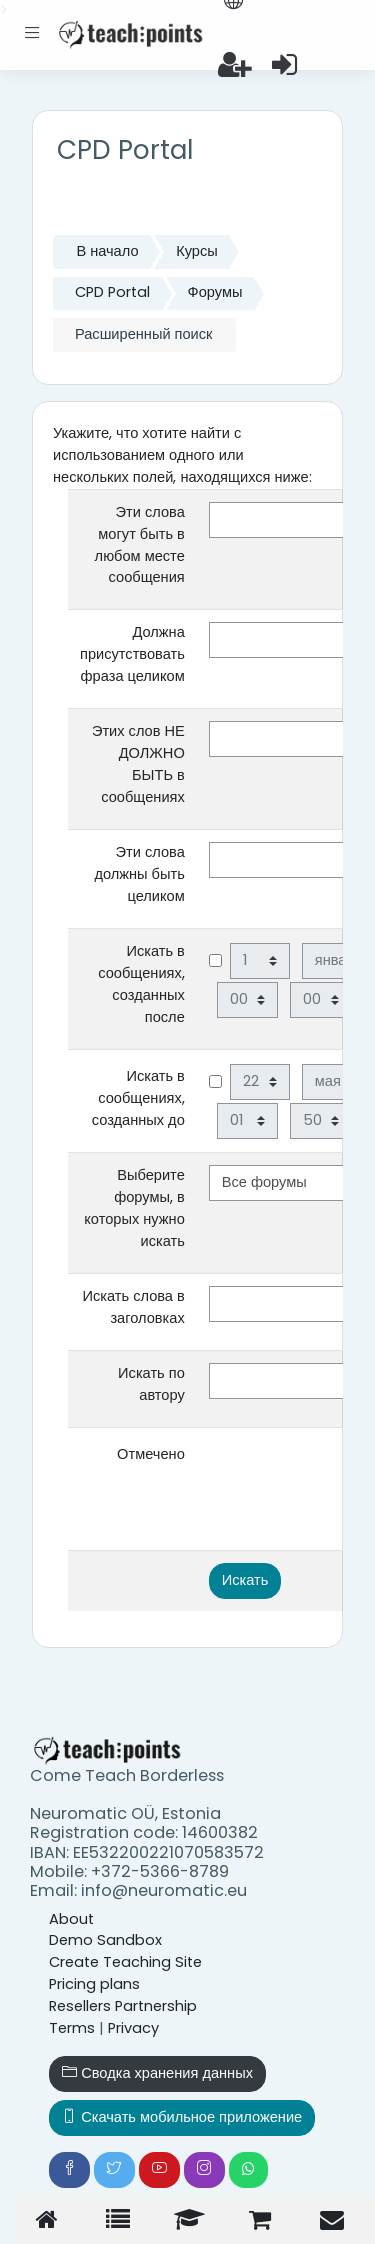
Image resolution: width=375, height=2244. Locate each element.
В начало (107, 251)
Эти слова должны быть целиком (139, 874)
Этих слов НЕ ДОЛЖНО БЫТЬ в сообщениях (138, 764)
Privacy (133, 2028)
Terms (72, 2028)
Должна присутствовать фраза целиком (132, 654)
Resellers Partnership (123, 2006)
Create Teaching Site (125, 1962)
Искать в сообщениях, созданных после (141, 984)
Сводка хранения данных (157, 2073)
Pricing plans (94, 1984)
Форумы (215, 292)
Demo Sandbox (105, 1940)
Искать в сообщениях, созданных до (138, 1098)
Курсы (197, 251)
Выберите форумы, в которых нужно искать (134, 1208)
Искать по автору (151, 1384)
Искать (245, 1580)
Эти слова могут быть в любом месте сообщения (140, 545)
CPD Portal (112, 292)
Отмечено (151, 1454)
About (71, 1919)
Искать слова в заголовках (134, 1307)
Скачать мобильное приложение (182, 2117)
